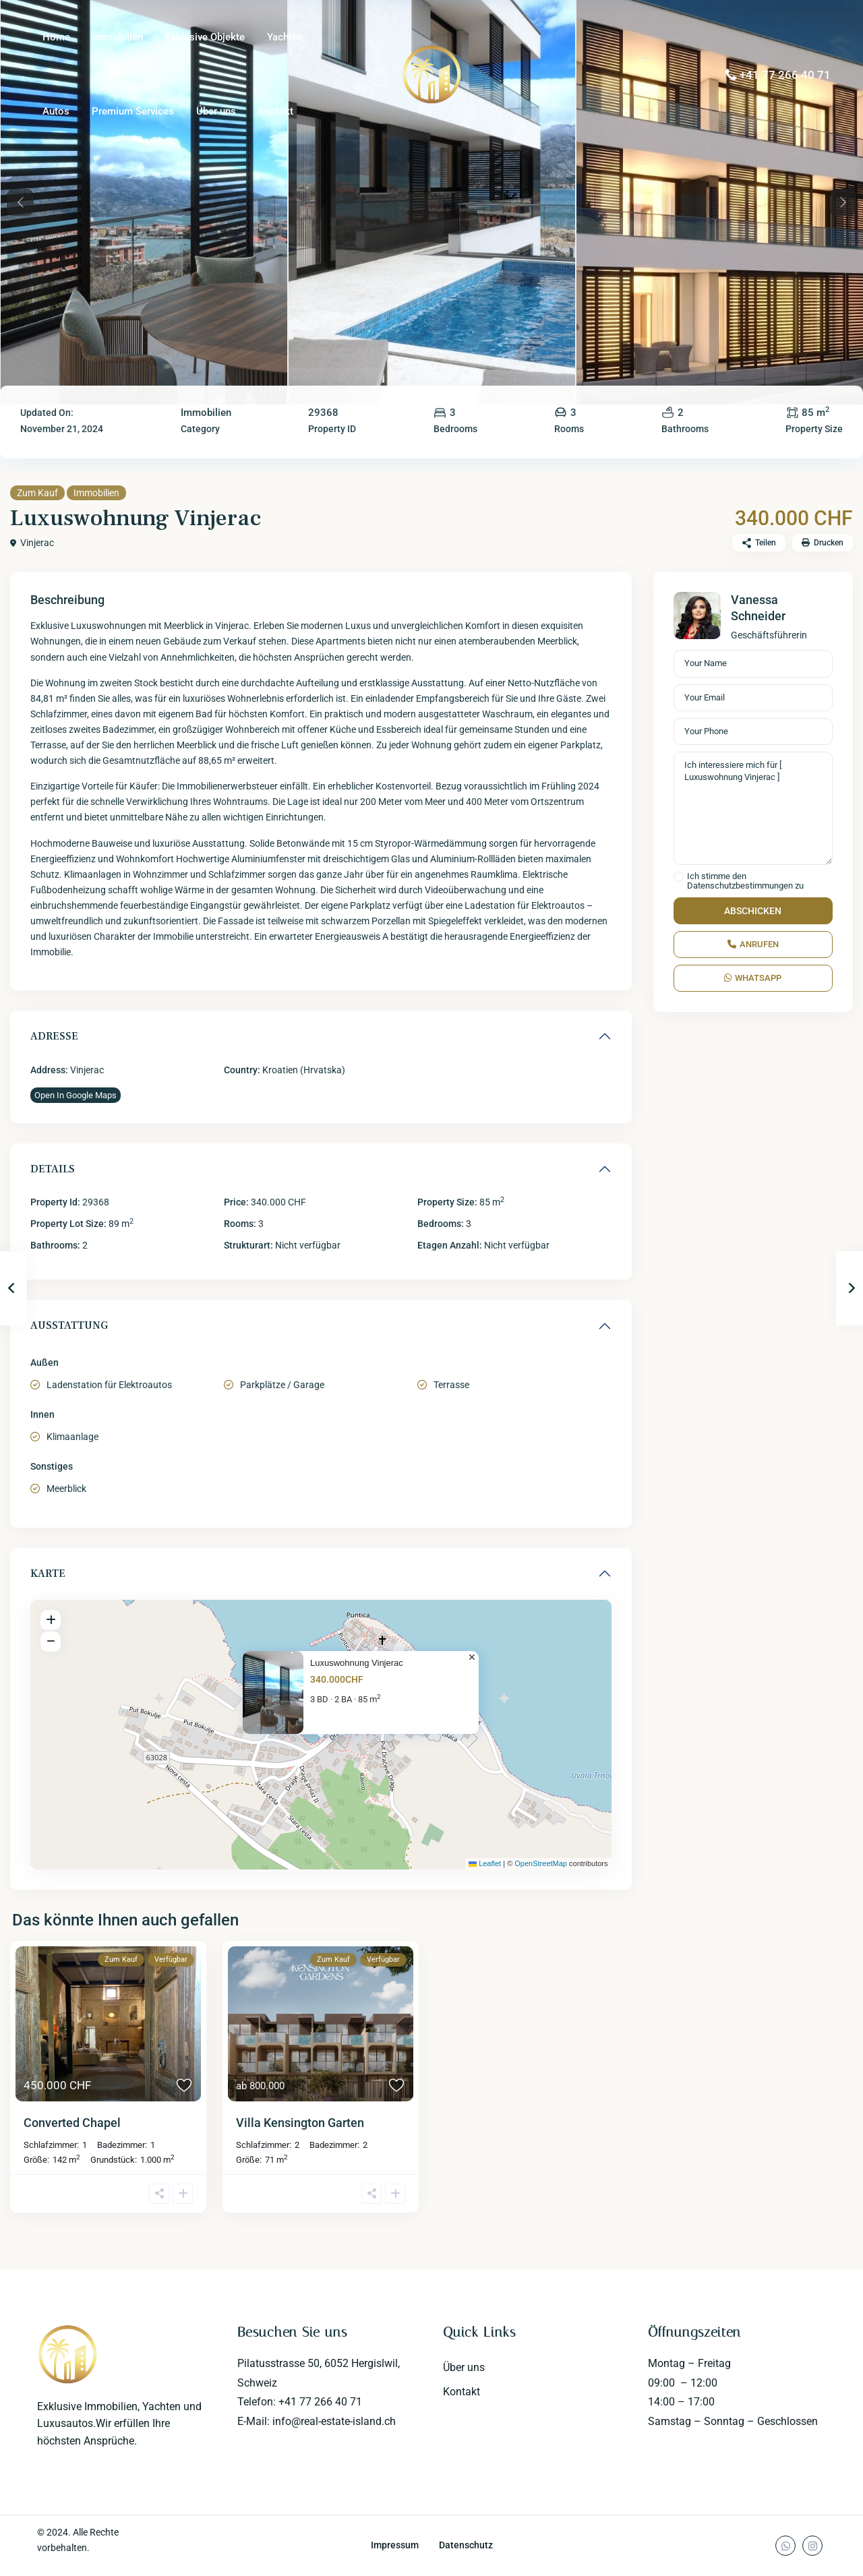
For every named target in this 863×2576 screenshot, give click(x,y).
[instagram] (812, 2546)
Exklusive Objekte (205, 37)
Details (52, 1169)
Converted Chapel (72, 2123)
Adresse (54, 1036)
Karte (47, 1573)
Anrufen (753, 944)
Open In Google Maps (75, 1095)
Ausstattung (69, 1325)
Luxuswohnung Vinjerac (356, 1663)
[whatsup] (785, 2546)
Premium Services (133, 111)
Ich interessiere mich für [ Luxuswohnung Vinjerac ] (753, 808)
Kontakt (275, 111)
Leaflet (485, 1863)
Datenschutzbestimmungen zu (745, 885)
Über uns (216, 111)
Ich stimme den (745, 881)
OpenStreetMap (540, 1863)
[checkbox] (679, 877)
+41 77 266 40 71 (785, 75)
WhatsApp (752, 978)
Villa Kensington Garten (300, 2123)
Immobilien (117, 37)
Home (56, 37)
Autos (55, 111)
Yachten (285, 37)
